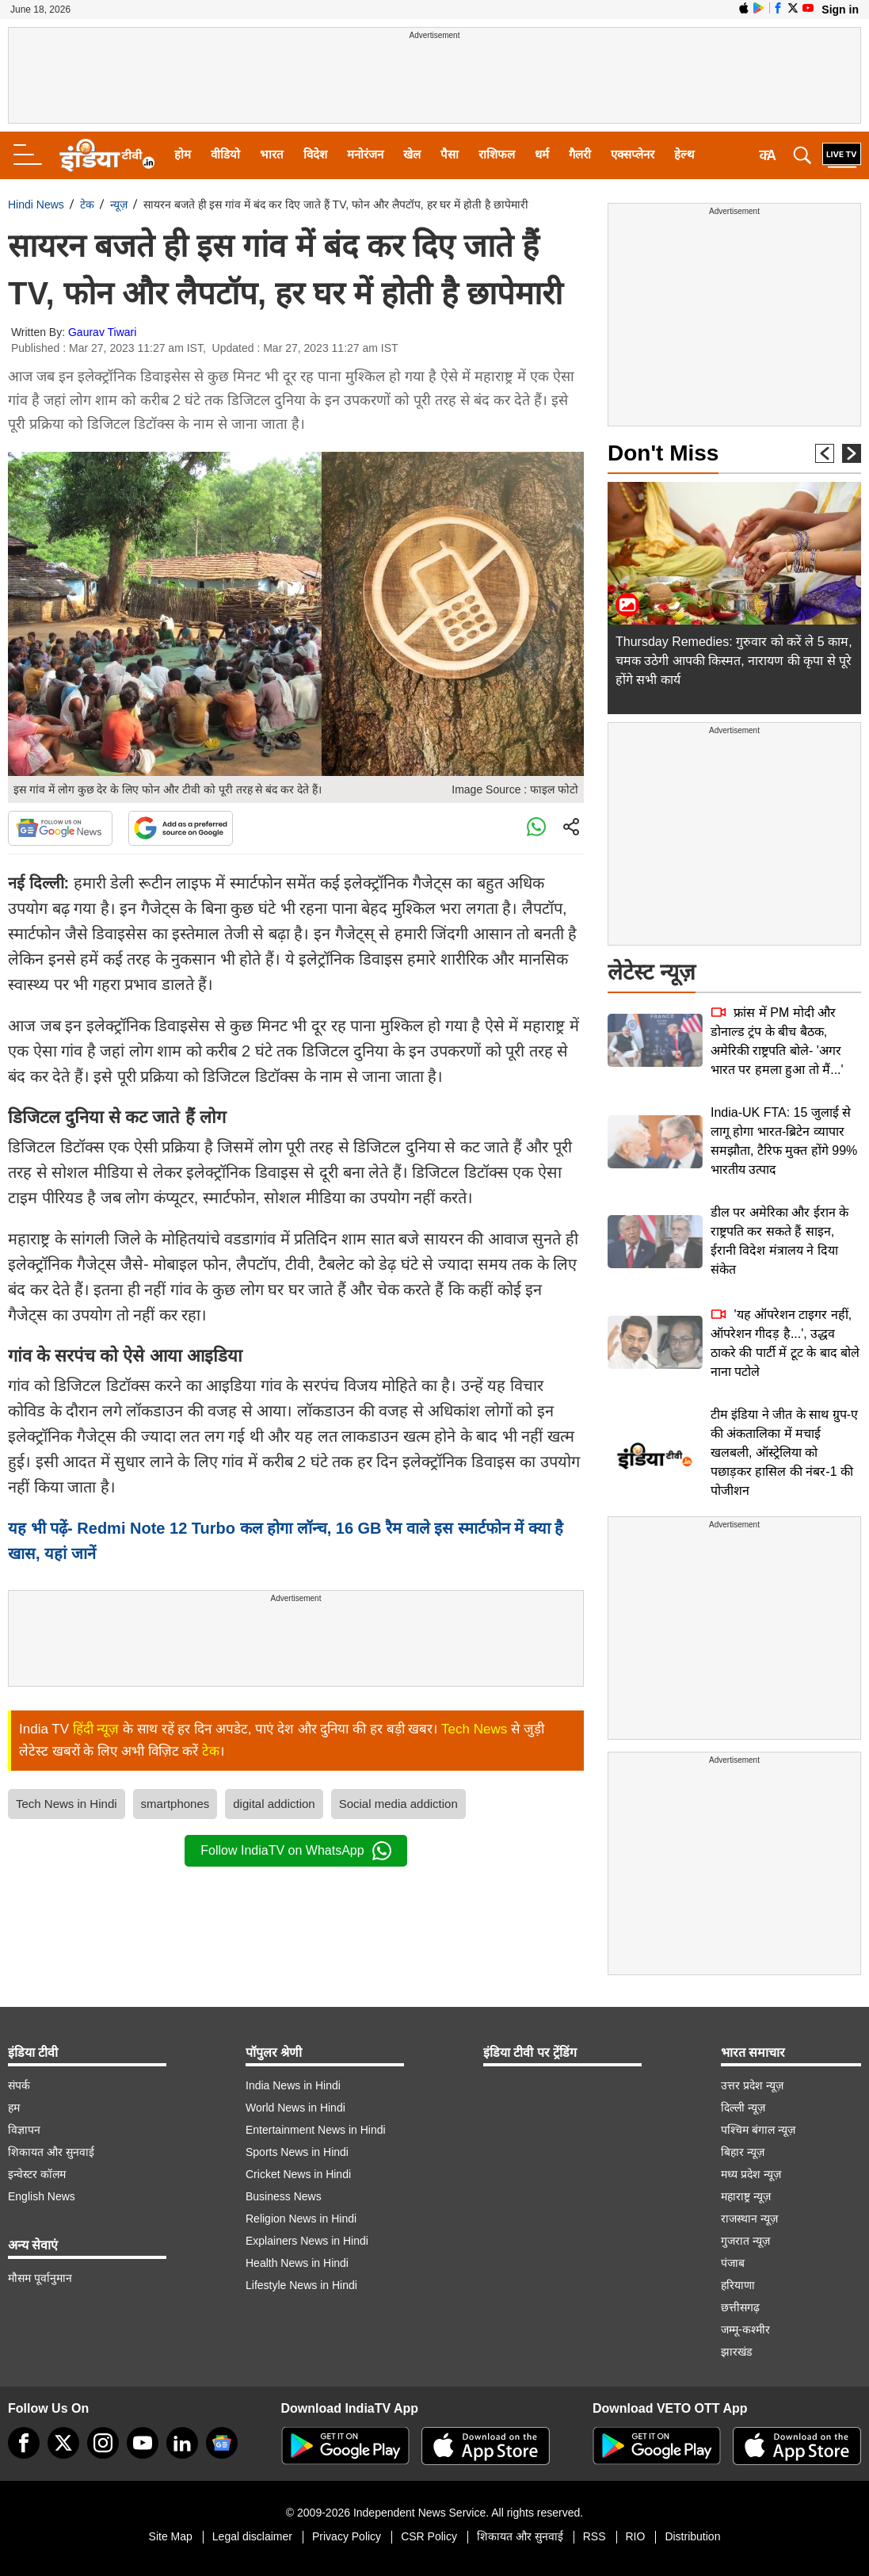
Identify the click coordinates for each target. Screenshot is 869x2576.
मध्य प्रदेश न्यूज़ (751, 2174)
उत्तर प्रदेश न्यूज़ (752, 2085)
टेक (87, 204)
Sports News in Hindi (297, 2152)
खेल (412, 154)
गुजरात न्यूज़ (745, 2240)
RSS (594, 2536)
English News (41, 2196)
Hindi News (36, 204)
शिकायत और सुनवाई (51, 2152)
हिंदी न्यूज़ (96, 1729)
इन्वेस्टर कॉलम (37, 2174)
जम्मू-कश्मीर (745, 2329)
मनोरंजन (365, 154)
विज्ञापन (24, 2129)
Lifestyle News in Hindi (301, 2285)
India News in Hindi (293, 2085)
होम (182, 154)
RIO (636, 2536)
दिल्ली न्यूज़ (743, 2107)
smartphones (175, 1803)
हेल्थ (684, 154)
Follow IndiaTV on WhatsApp (295, 1850)
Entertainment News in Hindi (316, 2129)
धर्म (542, 154)
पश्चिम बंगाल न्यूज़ (758, 2129)
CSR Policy (429, 2536)
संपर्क (19, 2085)
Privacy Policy (346, 2536)
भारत (272, 154)
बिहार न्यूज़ (742, 2152)
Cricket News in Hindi (298, 2174)
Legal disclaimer (252, 2536)
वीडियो (225, 154)
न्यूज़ (119, 204)
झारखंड (736, 2351)
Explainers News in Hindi (307, 2240)
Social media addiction (398, 1803)
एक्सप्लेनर (632, 154)
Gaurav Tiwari (102, 332)
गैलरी (580, 154)
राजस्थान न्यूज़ (749, 2218)
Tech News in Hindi (66, 1803)
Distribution (692, 2536)
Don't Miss (663, 453)
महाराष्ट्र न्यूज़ (746, 2196)
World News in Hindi (295, 2107)
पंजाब (733, 2263)
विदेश (315, 154)
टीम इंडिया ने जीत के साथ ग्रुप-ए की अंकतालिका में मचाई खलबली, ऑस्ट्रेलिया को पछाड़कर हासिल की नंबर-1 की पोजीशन (784, 1452)
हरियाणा (738, 2285)
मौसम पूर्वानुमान (40, 2278)
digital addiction (273, 1803)
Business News (284, 2196)
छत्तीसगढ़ (740, 2307)
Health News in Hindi (297, 2263)
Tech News (474, 1729)
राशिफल (496, 154)
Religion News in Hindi (301, 2218)
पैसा (449, 154)
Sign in (840, 9)
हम (14, 2107)
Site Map (170, 2536)
